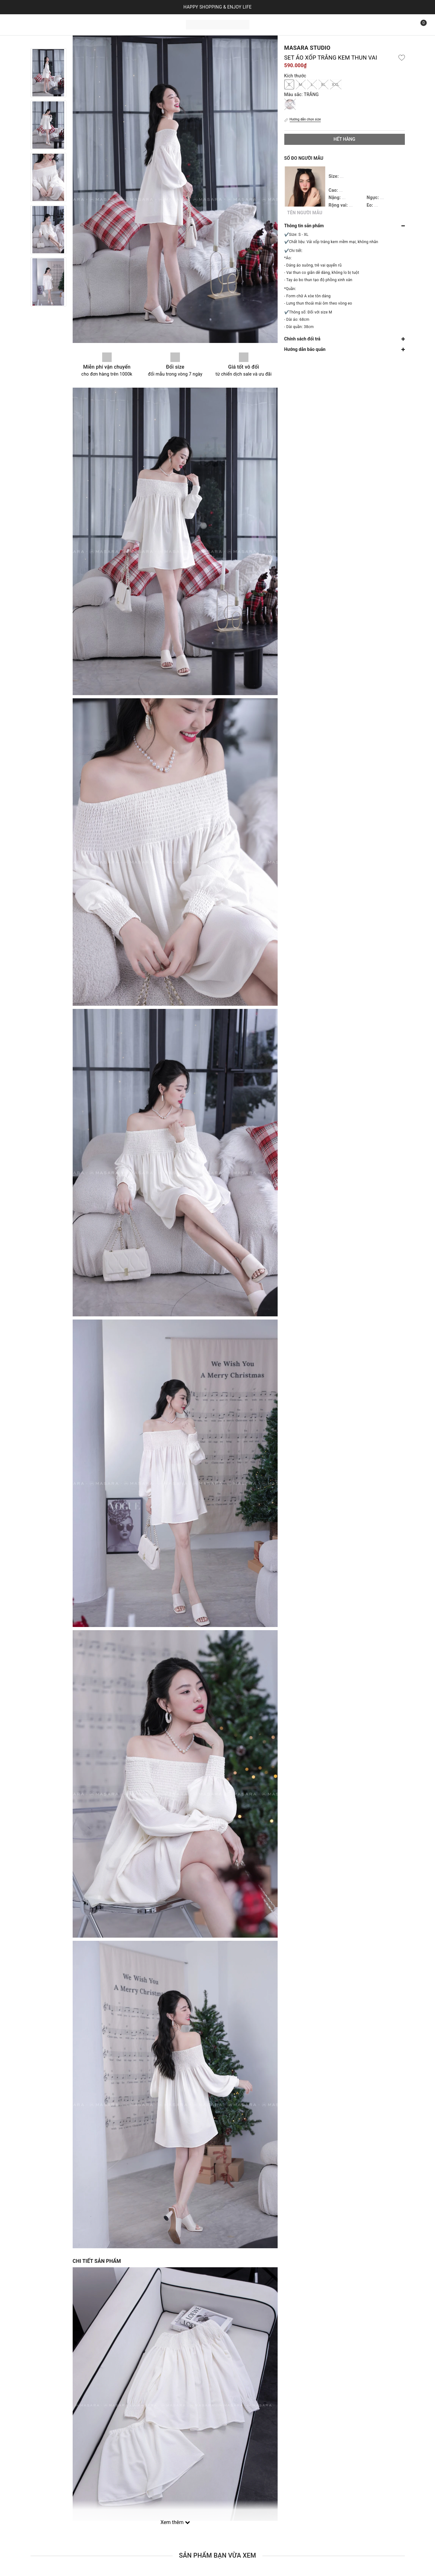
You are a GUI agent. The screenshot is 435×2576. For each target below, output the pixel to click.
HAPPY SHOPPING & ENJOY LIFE (217, 7)
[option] (48, 72)
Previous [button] (48, 42)
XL (323, 84)
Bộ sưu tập (79, 24)
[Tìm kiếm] (405, 25)
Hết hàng (344, 139)
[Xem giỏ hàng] (419, 25)
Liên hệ (105, 24)
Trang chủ (18, 24)
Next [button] (48, 313)
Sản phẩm (47, 24)
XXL (335, 84)
